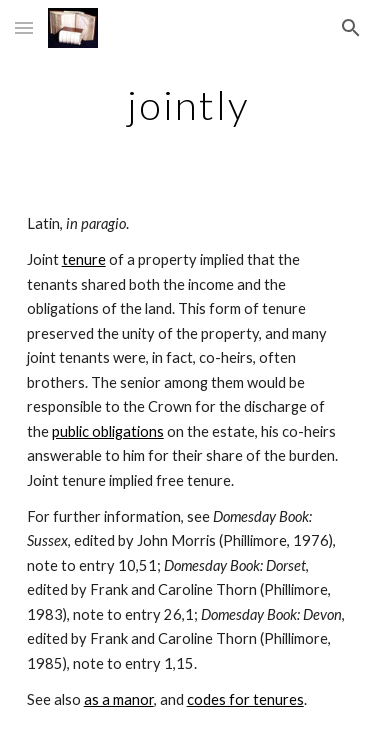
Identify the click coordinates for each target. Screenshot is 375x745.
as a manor (119, 699)
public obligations (108, 431)
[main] (188, 105)
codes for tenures (245, 699)
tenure (84, 259)
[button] (24, 27)
